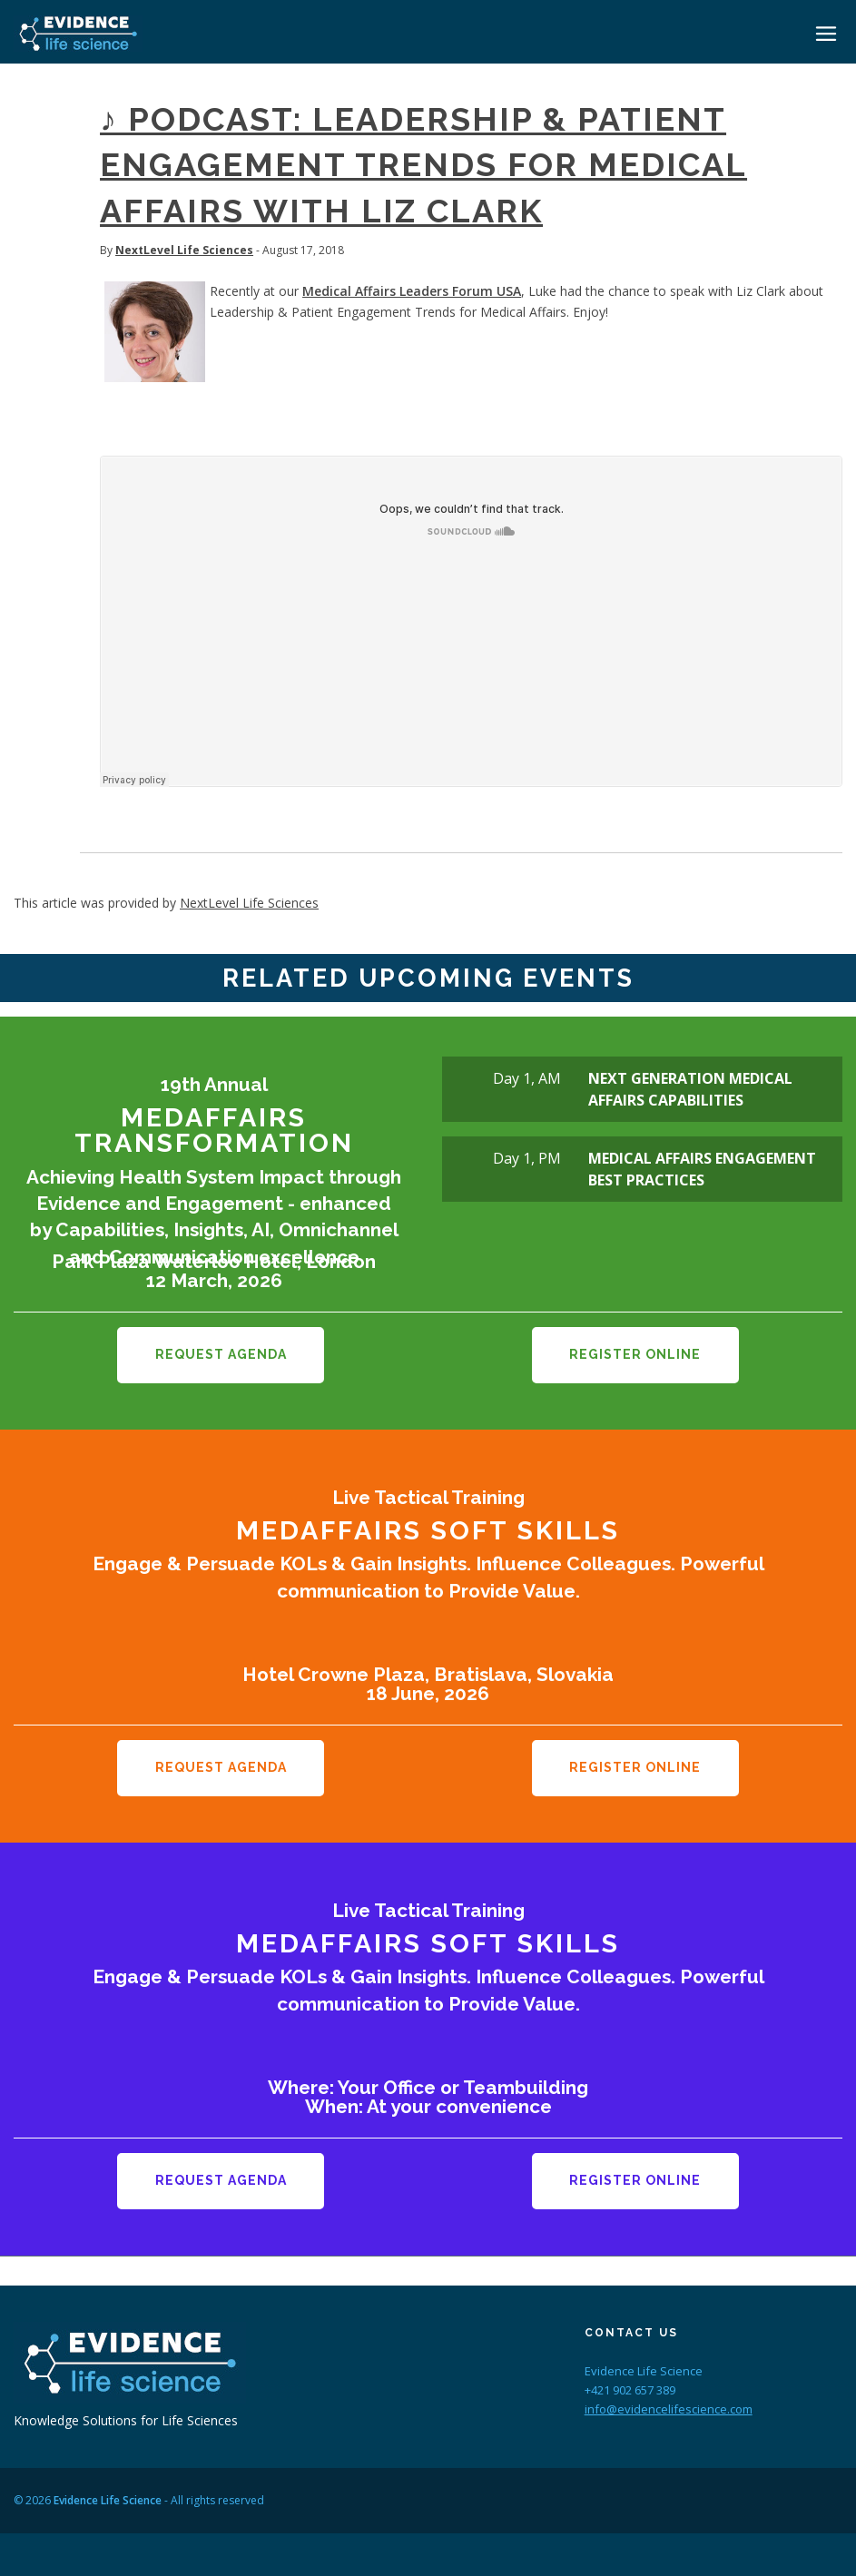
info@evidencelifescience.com (669, 2406)
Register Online (635, 1354)
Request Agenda (221, 1354)
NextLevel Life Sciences (184, 250)
